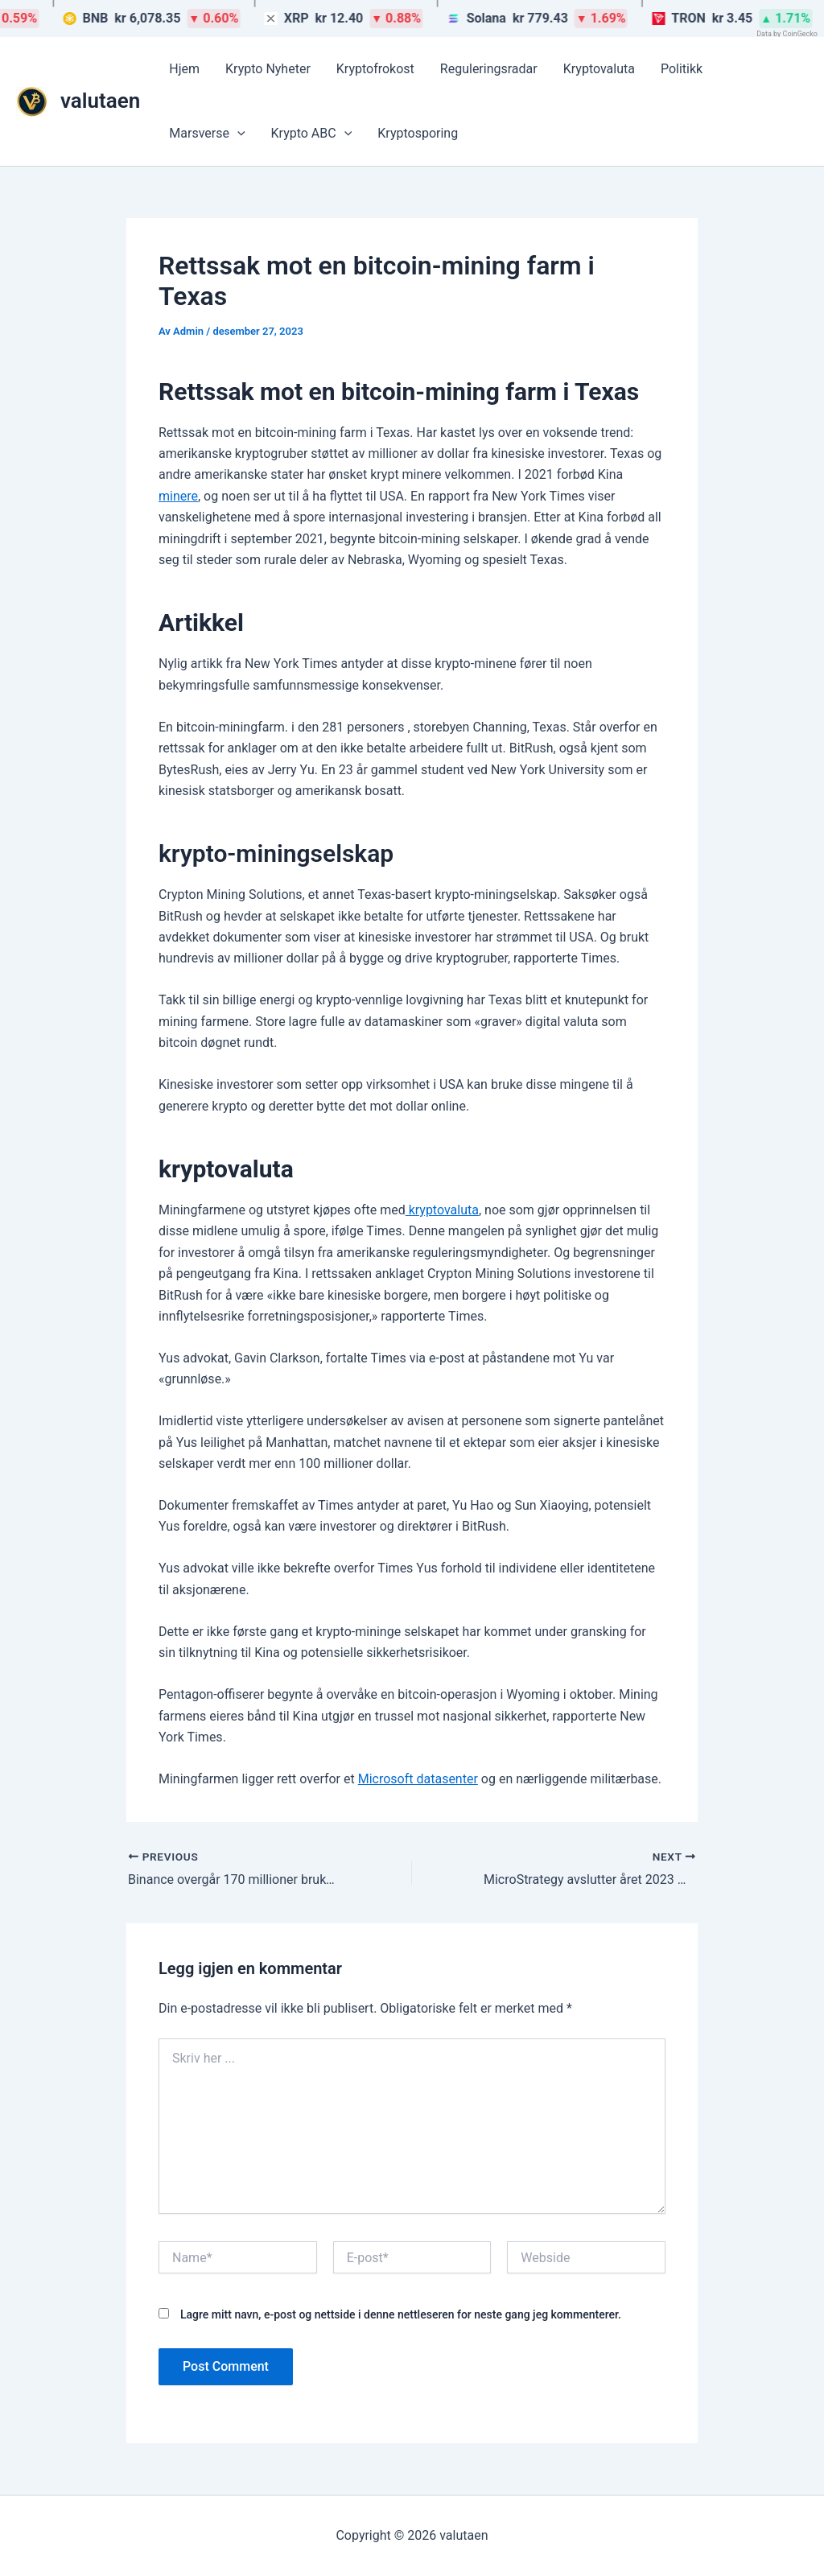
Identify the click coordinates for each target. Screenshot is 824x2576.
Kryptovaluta (599, 68)
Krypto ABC (311, 133)
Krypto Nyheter (268, 68)
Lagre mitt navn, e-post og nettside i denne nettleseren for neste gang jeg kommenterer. (400, 2314)
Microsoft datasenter (418, 1779)
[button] (237, 133)
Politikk (681, 68)
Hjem (184, 68)
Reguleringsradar (489, 68)
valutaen (100, 101)
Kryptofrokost (375, 68)
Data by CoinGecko (787, 34)
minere (178, 496)
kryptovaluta (442, 1210)
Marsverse (207, 133)
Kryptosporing (417, 133)
